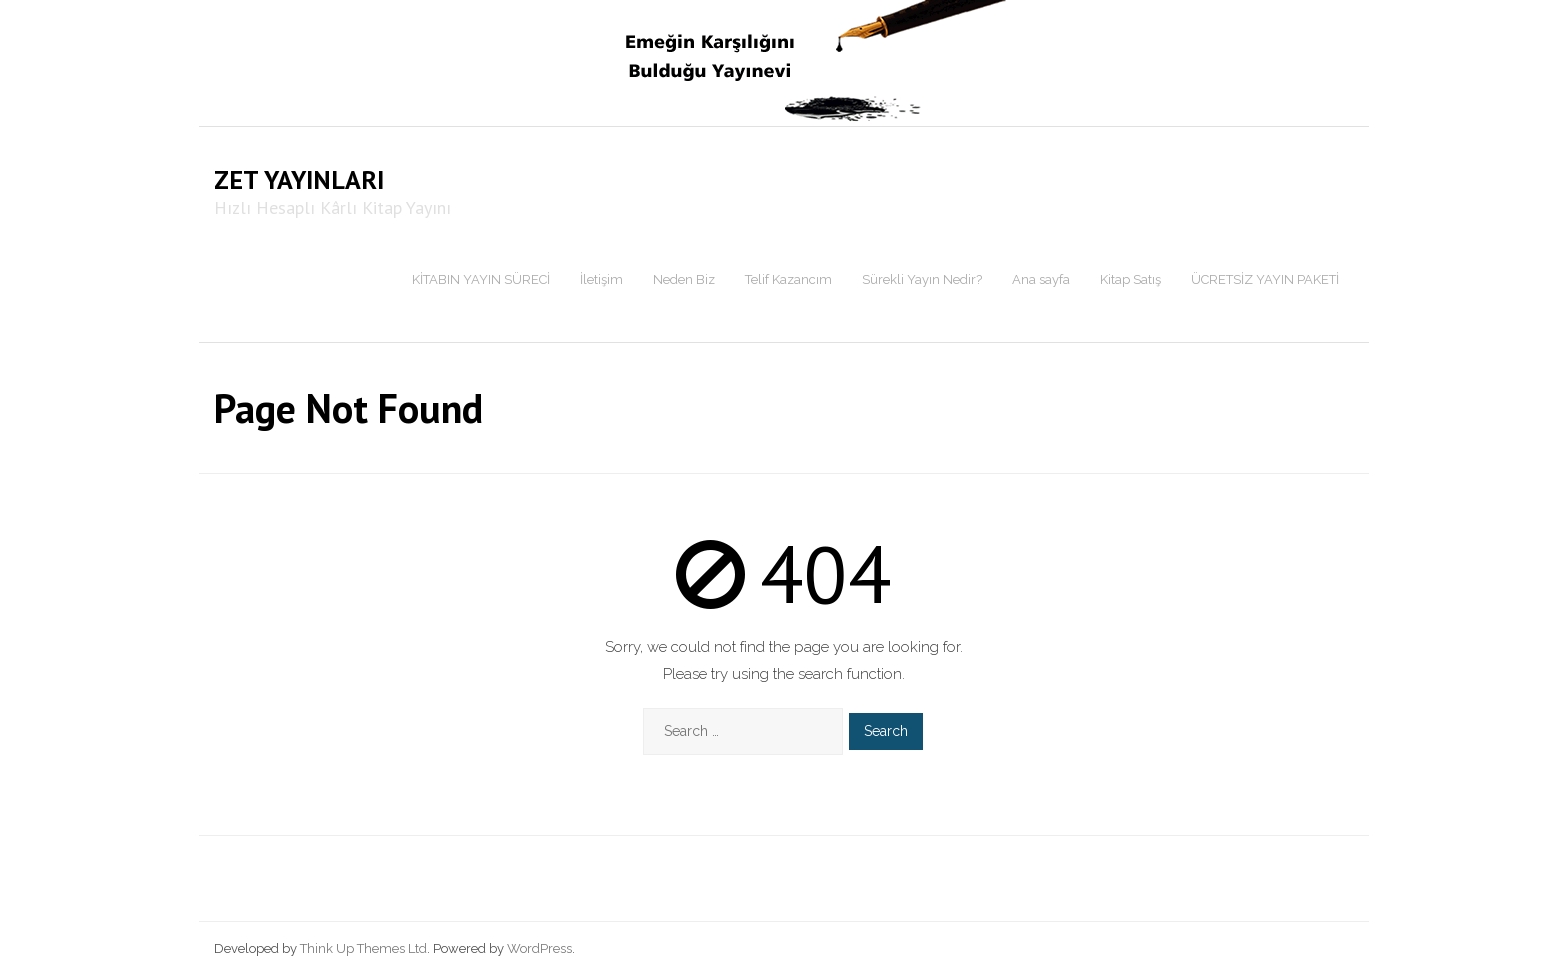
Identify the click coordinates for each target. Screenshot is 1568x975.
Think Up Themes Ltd (363, 948)
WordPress (539, 948)
